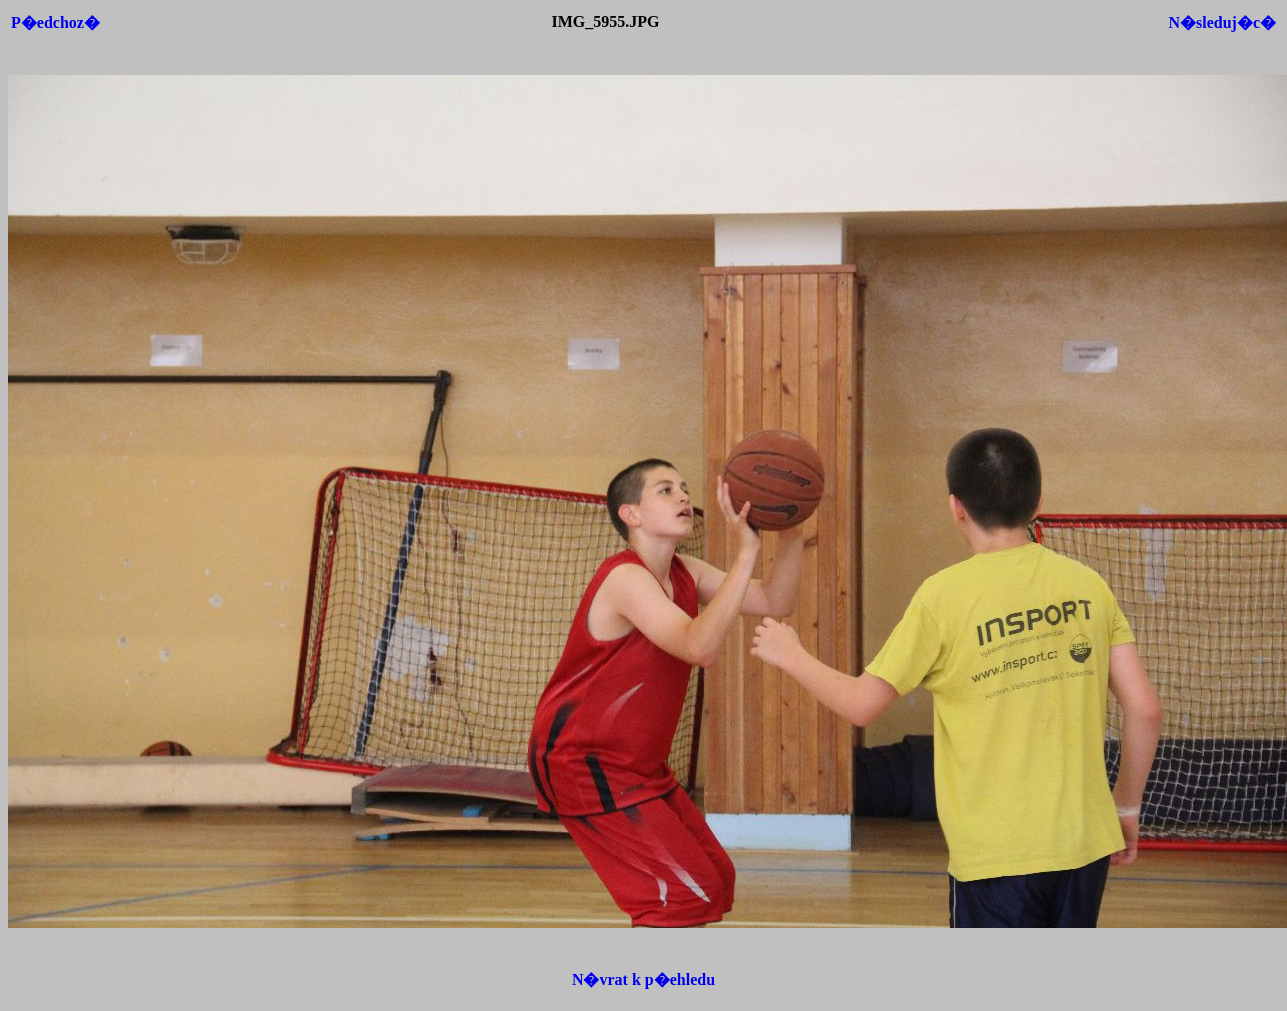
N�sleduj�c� (1222, 22)
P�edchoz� (55, 22)
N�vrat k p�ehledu (643, 979)
